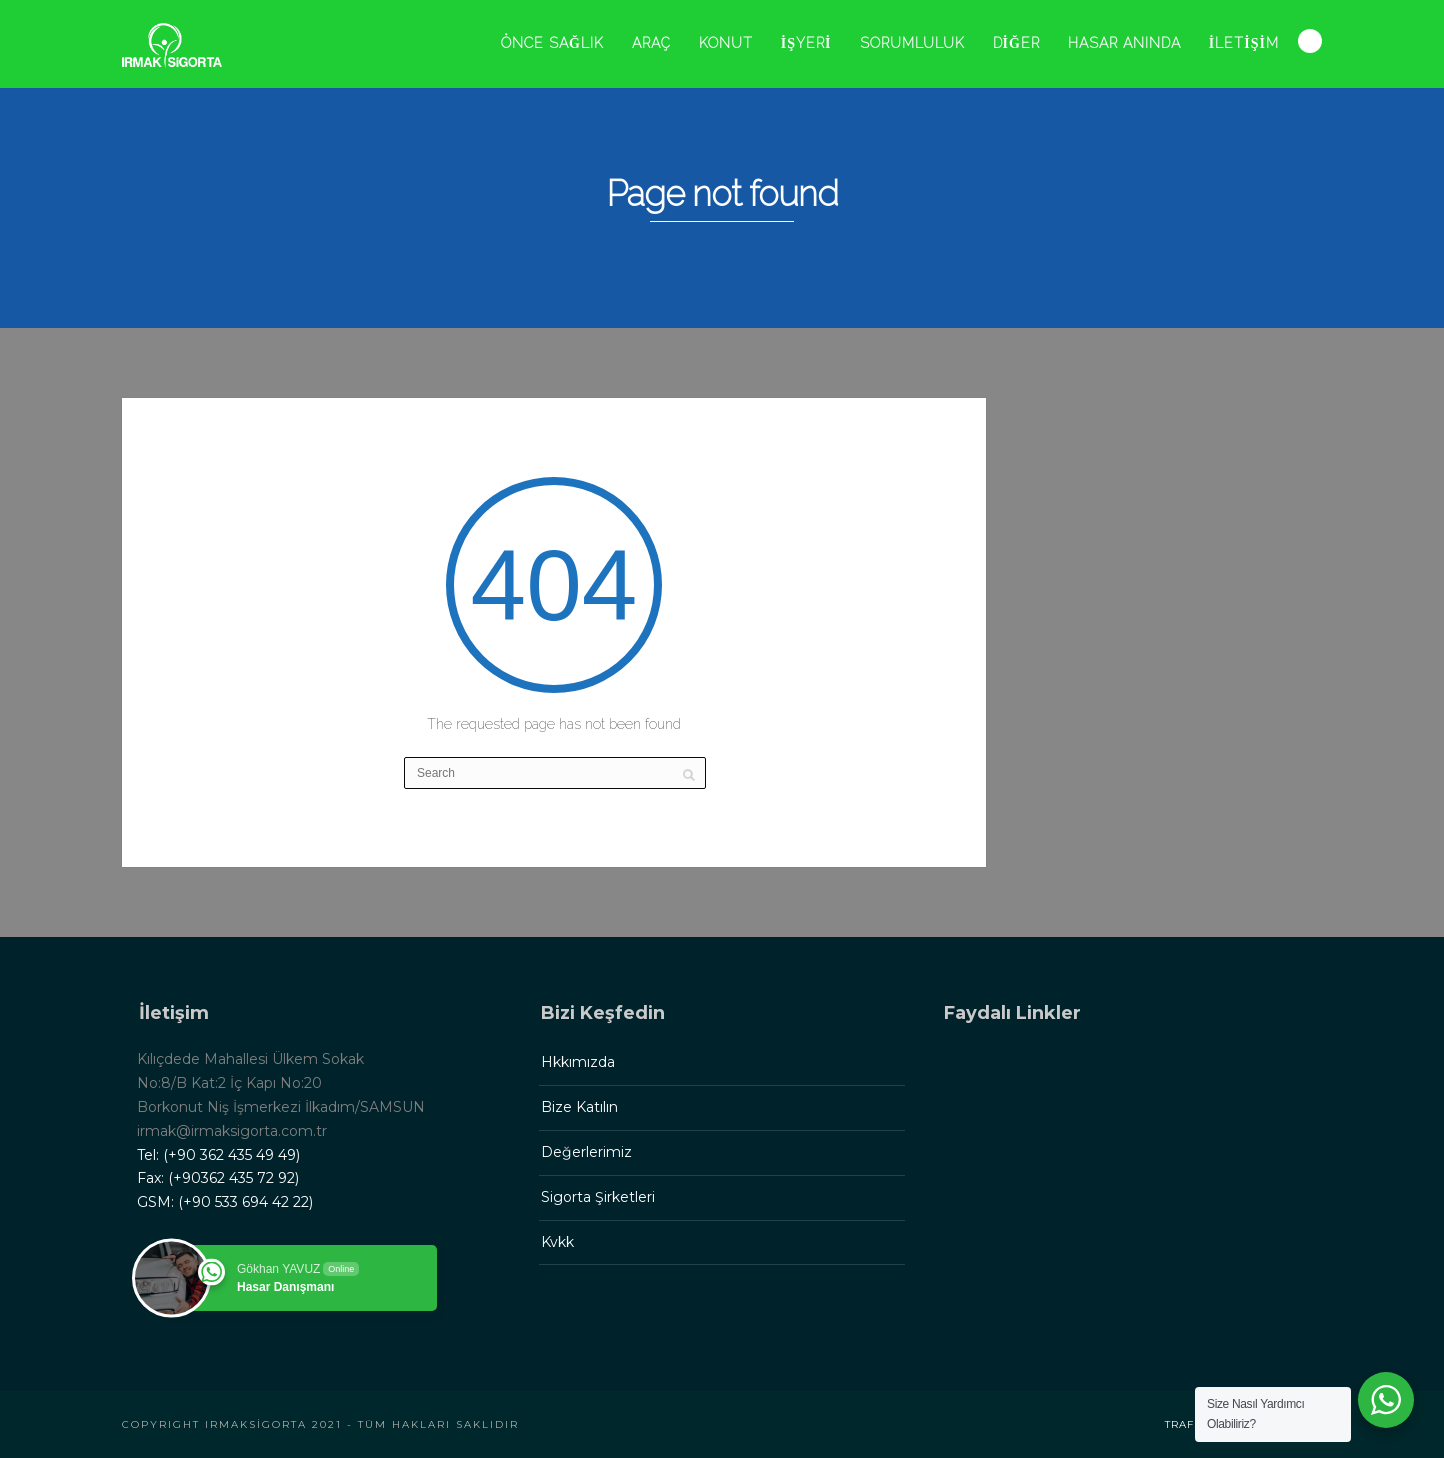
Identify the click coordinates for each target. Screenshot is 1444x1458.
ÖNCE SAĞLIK (552, 43)
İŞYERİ (806, 43)
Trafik (1185, 1424)
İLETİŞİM (1244, 43)
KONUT (726, 43)
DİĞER (1016, 43)
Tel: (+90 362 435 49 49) (218, 1155)
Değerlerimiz (586, 1152)
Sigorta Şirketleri (598, 1197)
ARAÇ (651, 43)
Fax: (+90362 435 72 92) (218, 1178)
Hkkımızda (578, 1062)
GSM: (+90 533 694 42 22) (225, 1202)
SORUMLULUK (912, 43)
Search (1310, 41)
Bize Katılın (579, 1107)
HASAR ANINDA (1124, 43)
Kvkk (557, 1242)
